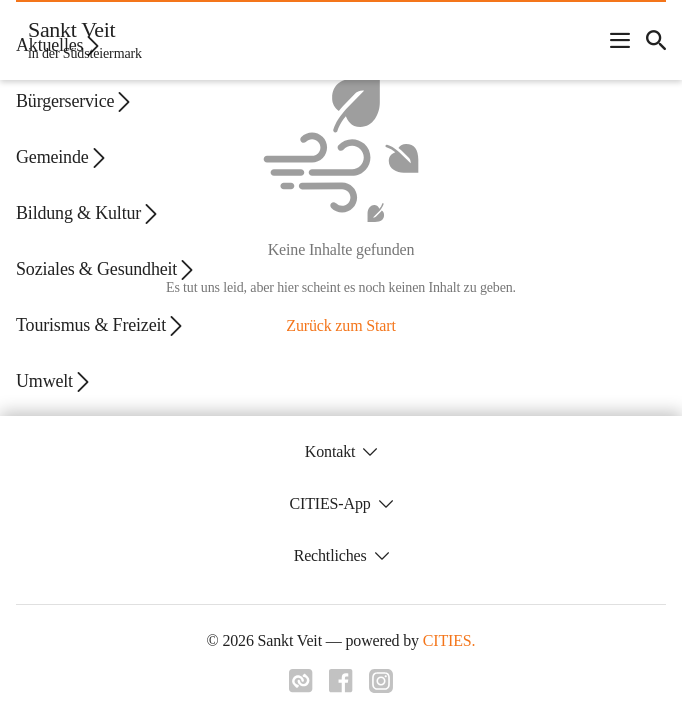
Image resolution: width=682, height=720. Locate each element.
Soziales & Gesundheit (106, 269)
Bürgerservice (75, 101)
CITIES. (449, 640)
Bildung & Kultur (88, 213)
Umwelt (54, 381)
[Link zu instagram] (381, 681)
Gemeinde (62, 157)
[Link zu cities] (301, 681)
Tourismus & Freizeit (101, 325)
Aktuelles (59, 45)
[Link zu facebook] (341, 681)
